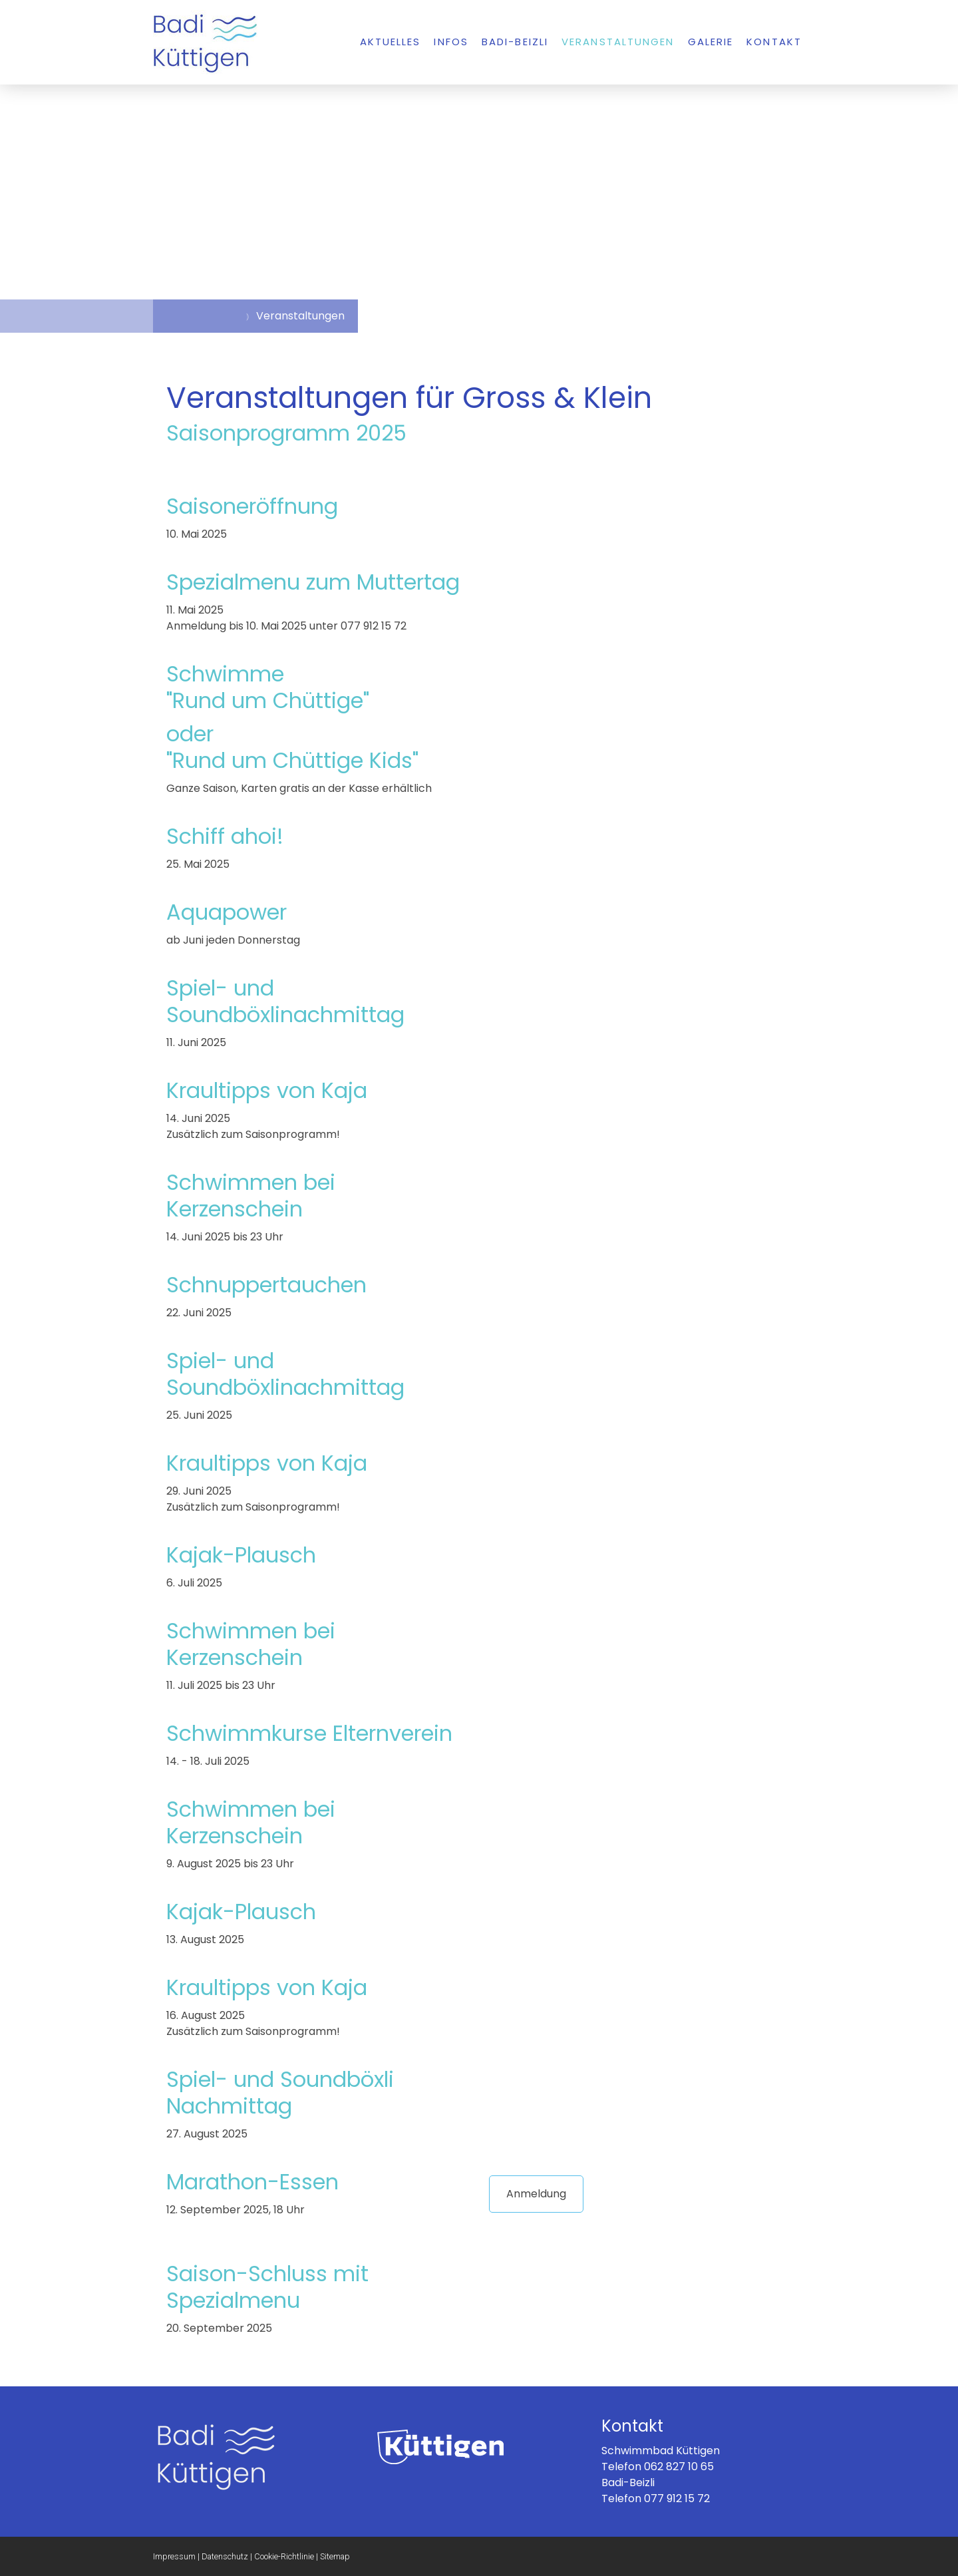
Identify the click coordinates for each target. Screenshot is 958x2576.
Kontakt (774, 42)
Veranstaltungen (618, 42)
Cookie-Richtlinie (284, 2556)
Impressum (174, 2556)
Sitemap (335, 2556)
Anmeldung (536, 2193)
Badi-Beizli (515, 42)
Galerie (711, 42)
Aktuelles (390, 42)
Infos (451, 42)
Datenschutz (225, 2556)
